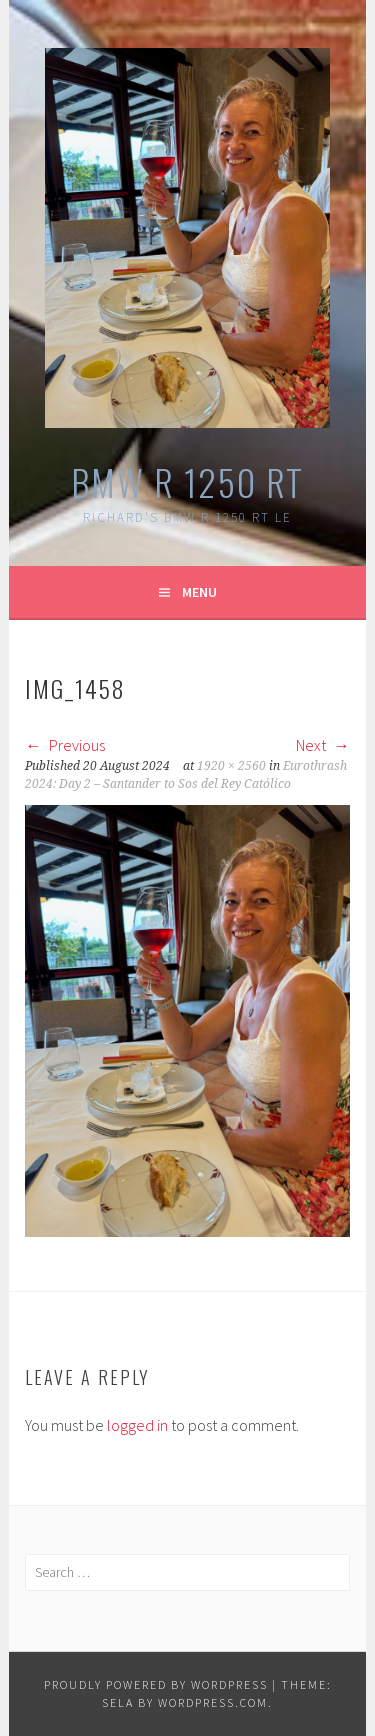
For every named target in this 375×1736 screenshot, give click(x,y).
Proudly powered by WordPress (156, 1684)
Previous (65, 745)
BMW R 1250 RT (187, 481)
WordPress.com (213, 1702)
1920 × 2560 (231, 766)
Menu (199, 592)
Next (323, 745)
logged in (137, 1425)
